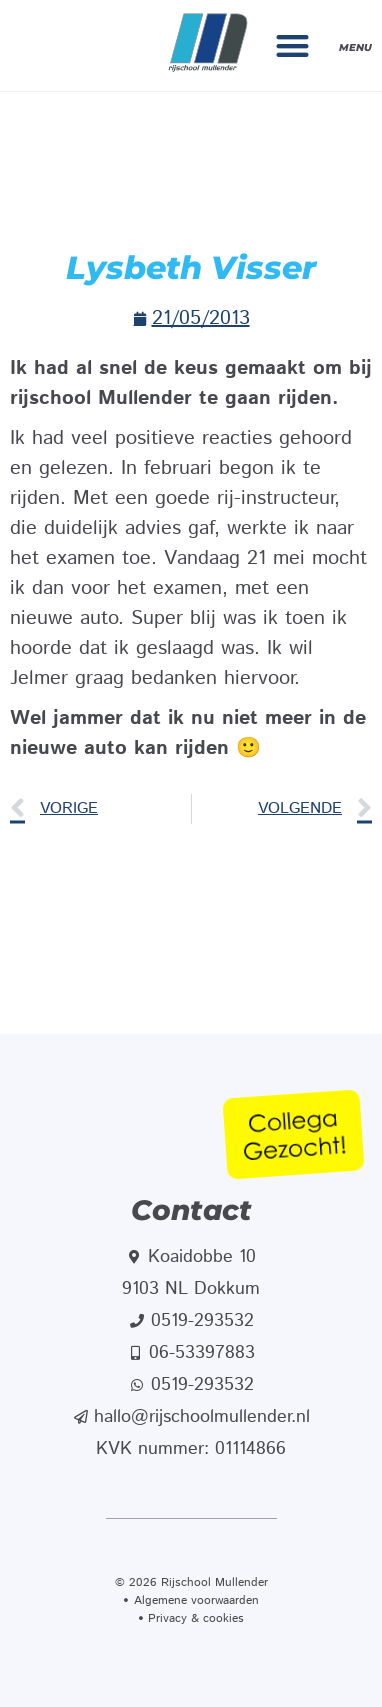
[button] (293, 45)
